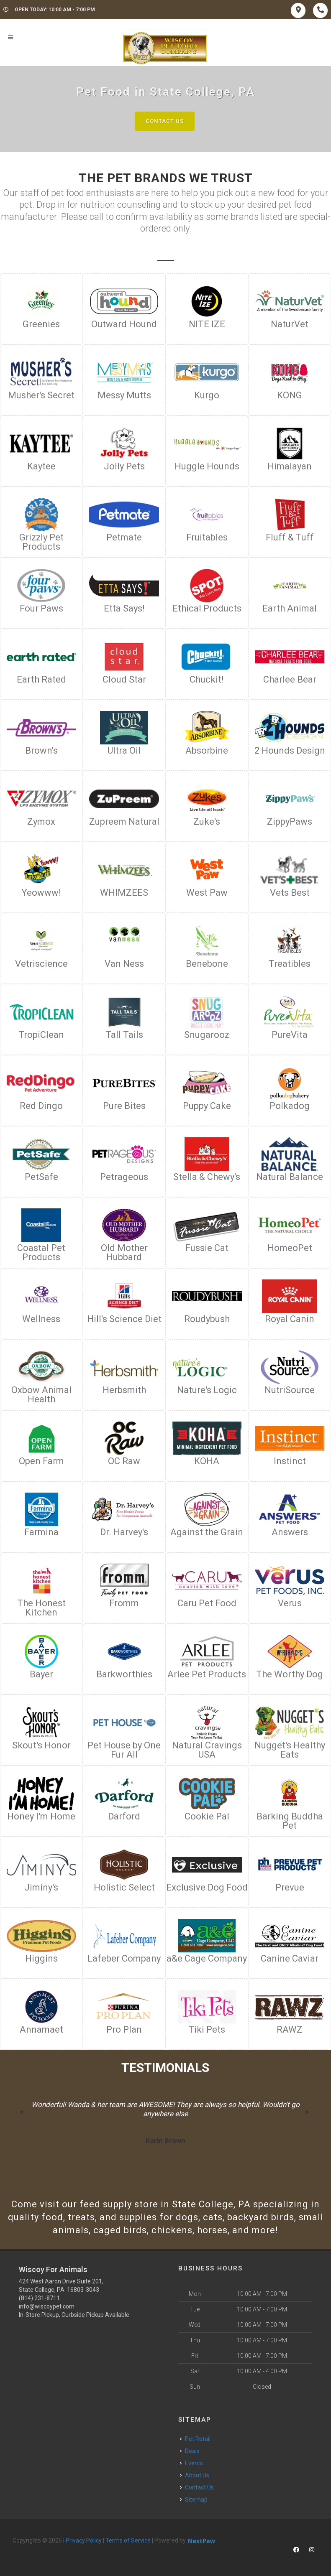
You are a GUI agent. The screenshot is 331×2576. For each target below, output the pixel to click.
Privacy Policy (84, 2540)
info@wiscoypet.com (46, 2306)
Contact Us (165, 121)
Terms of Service (128, 2540)
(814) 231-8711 (39, 2298)
